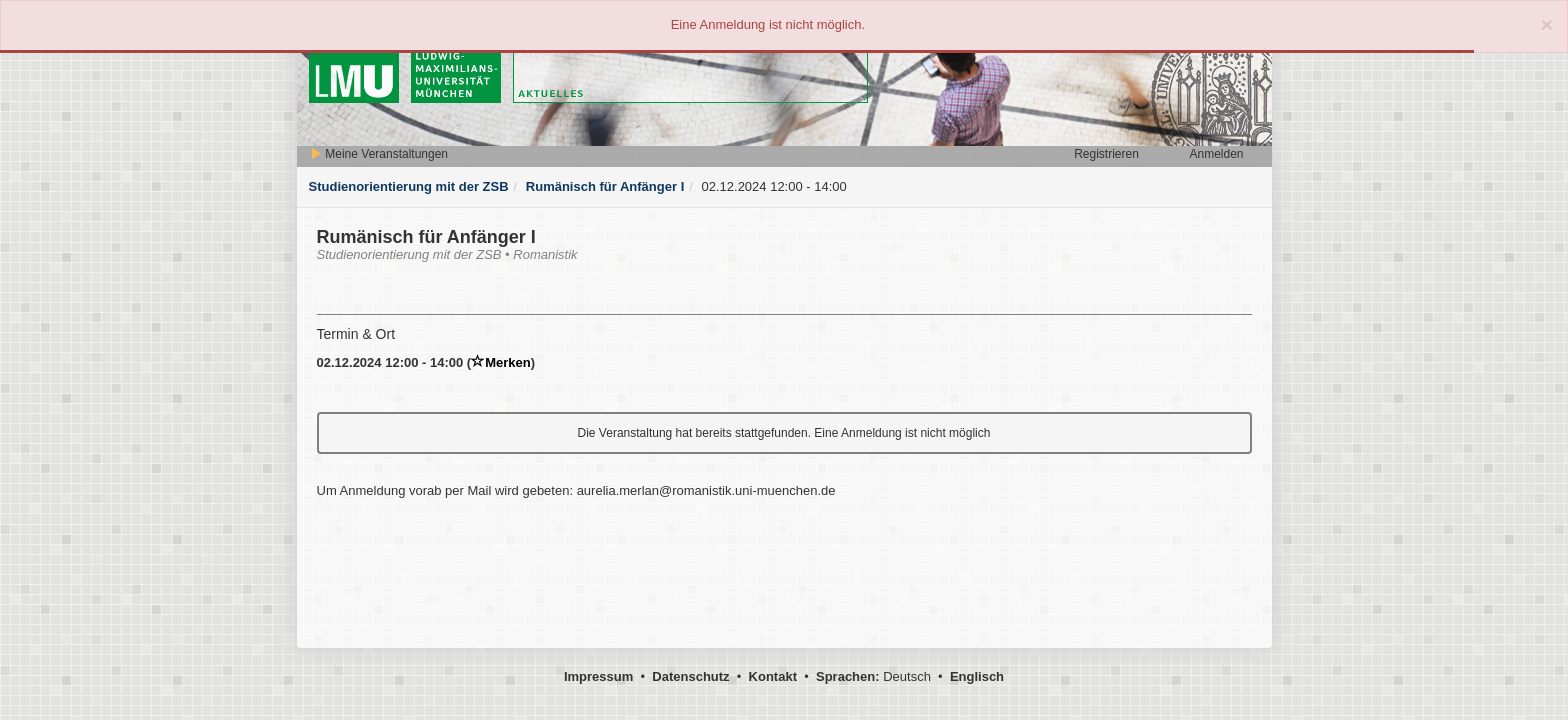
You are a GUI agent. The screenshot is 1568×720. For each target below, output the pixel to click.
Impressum (598, 676)
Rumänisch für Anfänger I (605, 186)
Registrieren (1106, 154)
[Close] (1547, 24)
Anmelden (1216, 154)
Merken (501, 362)
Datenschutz (690, 676)
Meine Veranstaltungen (379, 154)
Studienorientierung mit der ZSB (409, 186)
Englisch (977, 676)
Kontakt (773, 676)
